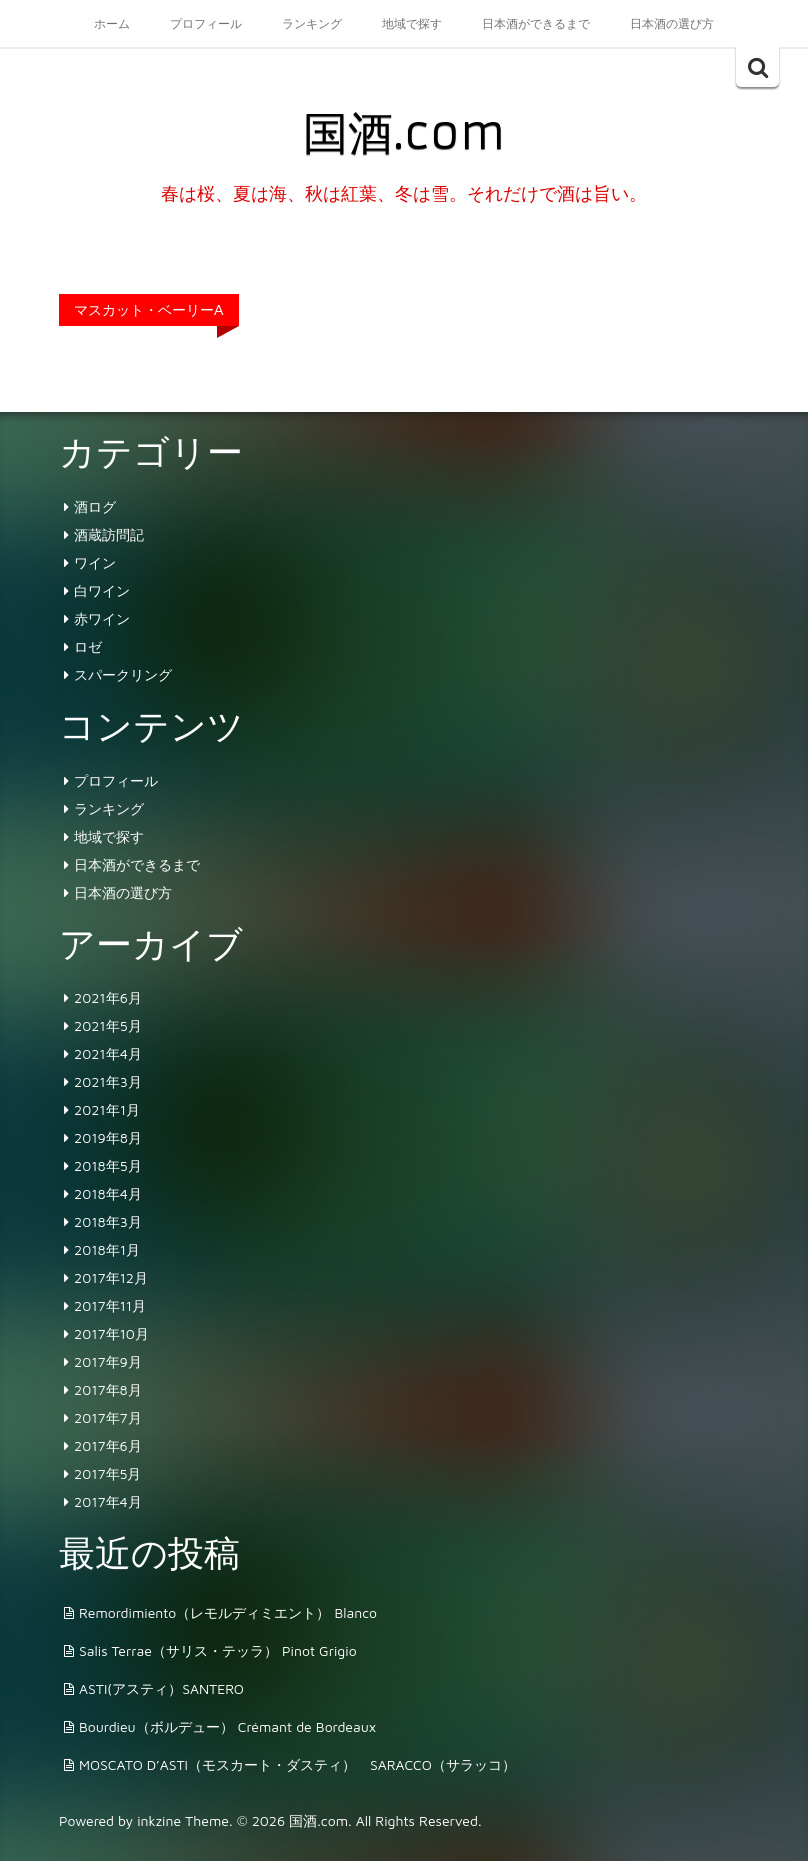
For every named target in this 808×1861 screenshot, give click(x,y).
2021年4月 (108, 1053)
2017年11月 (110, 1305)
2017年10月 (111, 1333)
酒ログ (95, 506)
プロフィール (206, 23)
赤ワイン (102, 618)
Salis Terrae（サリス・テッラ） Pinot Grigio (218, 1650)
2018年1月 (107, 1249)
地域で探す (412, 23)
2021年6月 (108, 997)
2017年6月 (108, 1445)
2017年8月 (108, 1389)
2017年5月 (107, 1473)
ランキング (312, 23)
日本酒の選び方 (672, 23)
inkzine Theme (183, 1820)
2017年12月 (111, 1277)
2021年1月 (107, 1109)
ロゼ (88, 646)
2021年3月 (108, 1081)
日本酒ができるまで (536, 23)
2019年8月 (108, 1137)
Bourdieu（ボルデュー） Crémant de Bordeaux (227, 1726)
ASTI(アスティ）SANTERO (161, 1688)
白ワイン (102, 590)
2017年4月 (108, 1501)
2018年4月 (108, 1193)
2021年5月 (108, 1025)
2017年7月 (108, 1417)
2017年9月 (108, 1361)
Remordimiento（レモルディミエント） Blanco (228, 1612)
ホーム (112, 23)
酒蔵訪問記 (109, 534)
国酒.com (404, 133)
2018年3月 (108, 1221)
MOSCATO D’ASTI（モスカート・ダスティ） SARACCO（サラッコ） (297, 1764)
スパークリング (123, 674)
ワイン (95, 562)
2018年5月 (108, 1165)
